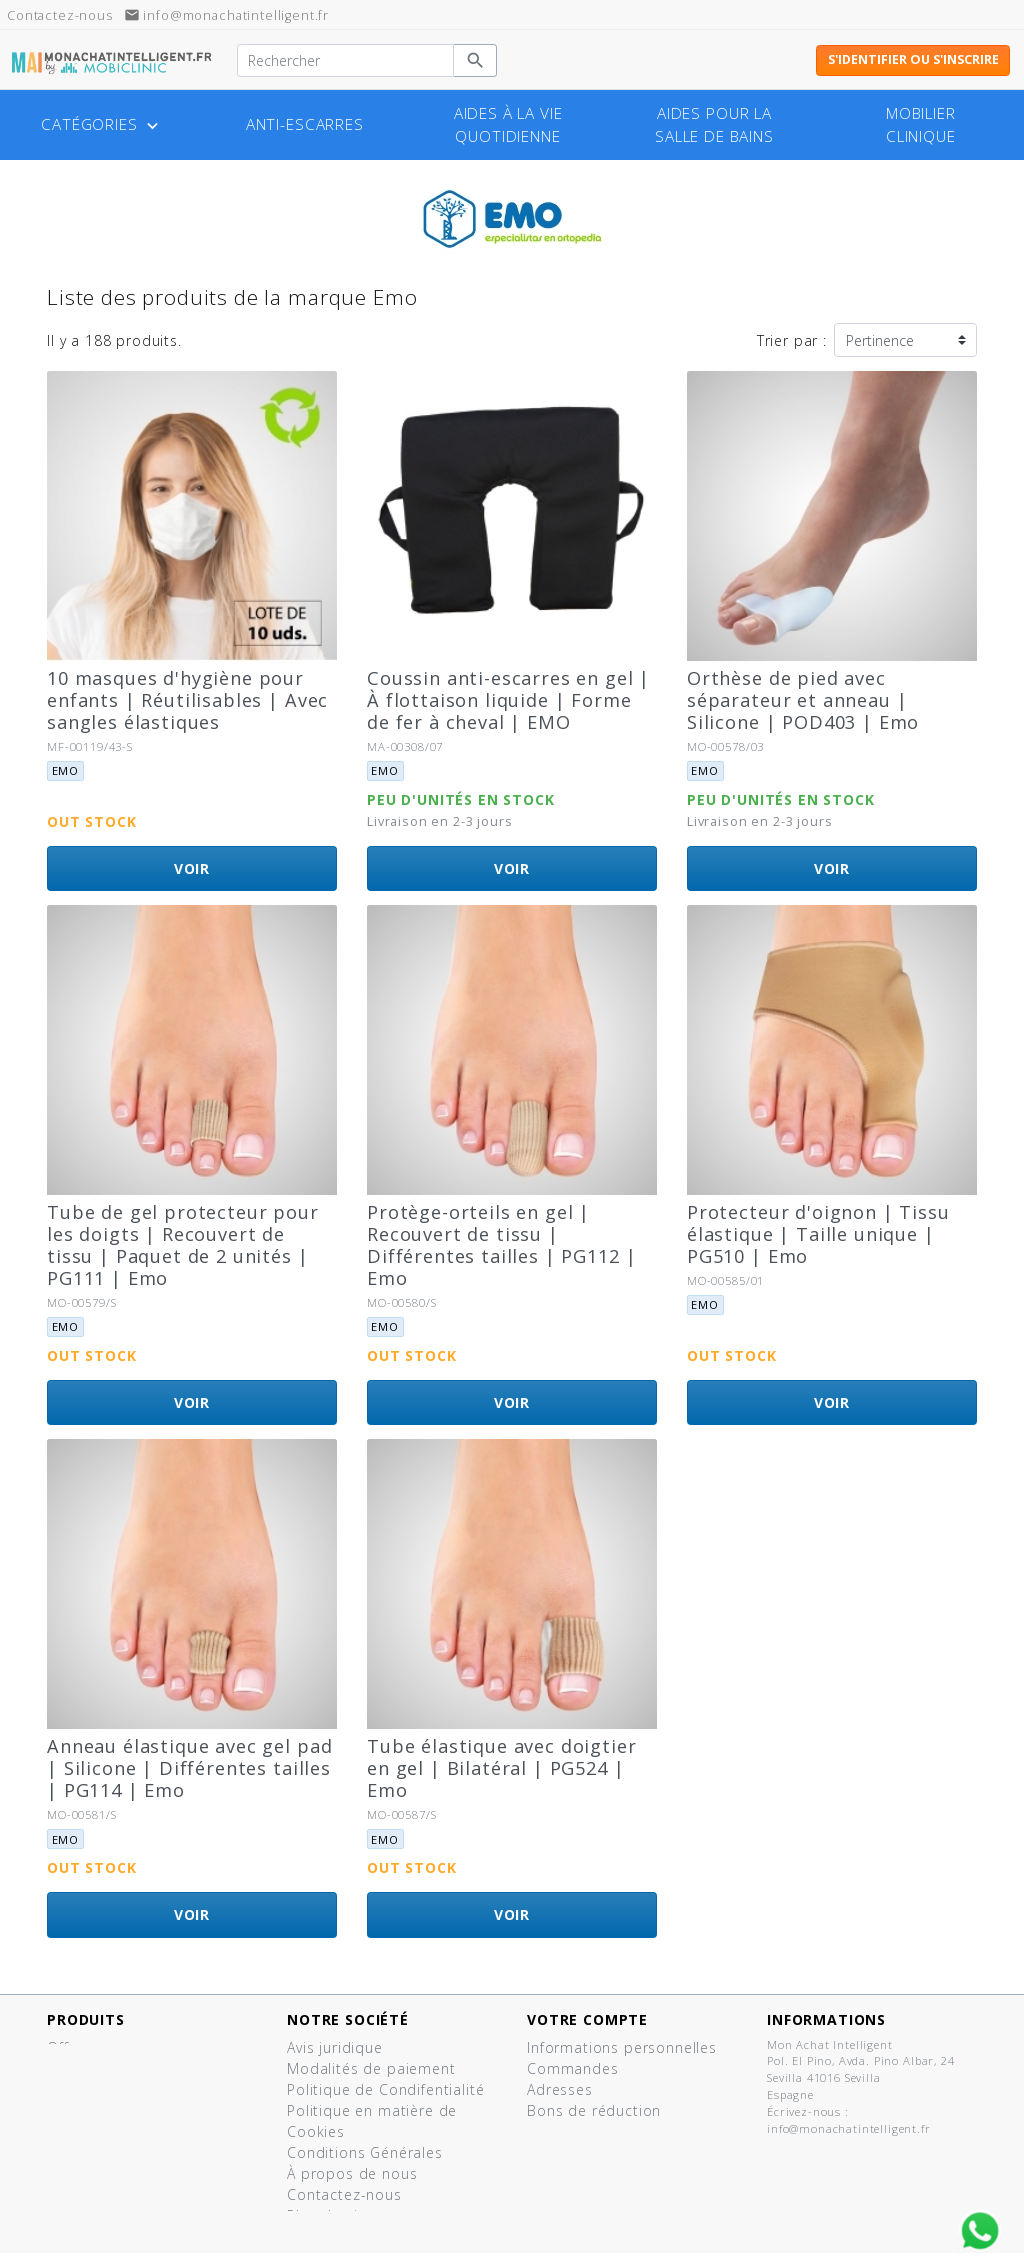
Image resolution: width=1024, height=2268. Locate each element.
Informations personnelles (622, 2047)
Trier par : (792, 340)
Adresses (560, 2089)
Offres (69, 2047)
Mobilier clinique (921, 125)
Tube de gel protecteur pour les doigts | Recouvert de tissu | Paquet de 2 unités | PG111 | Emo (183, 1245)
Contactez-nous (344, 2194)
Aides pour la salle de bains (714, 125)
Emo (66, 770)
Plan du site (329, 2215)
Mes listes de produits (608, 2131)
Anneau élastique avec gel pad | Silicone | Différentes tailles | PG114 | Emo (189, 1768)
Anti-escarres (305, 124)
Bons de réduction (594, 2110)
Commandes (573, 2068)
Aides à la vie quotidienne (508, 125)
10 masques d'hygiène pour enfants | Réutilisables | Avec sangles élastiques (187, 700)
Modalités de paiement (371, 2068)
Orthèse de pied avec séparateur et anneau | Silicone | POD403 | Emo (803, 700)
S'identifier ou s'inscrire (913, 59)
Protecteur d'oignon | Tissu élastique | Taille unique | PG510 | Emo (818, 1234)
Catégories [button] (102, 125)
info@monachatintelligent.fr (227, 15)
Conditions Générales (365, 2152)
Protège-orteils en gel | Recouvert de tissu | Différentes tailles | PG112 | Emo (501, 1245)
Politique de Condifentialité (386, 2089)
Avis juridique (335, 2047)
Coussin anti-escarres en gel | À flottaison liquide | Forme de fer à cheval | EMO (508, 700)
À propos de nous (352, 2173)
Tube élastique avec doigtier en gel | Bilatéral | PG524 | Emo (502, 1768)
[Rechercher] (345, 61)
